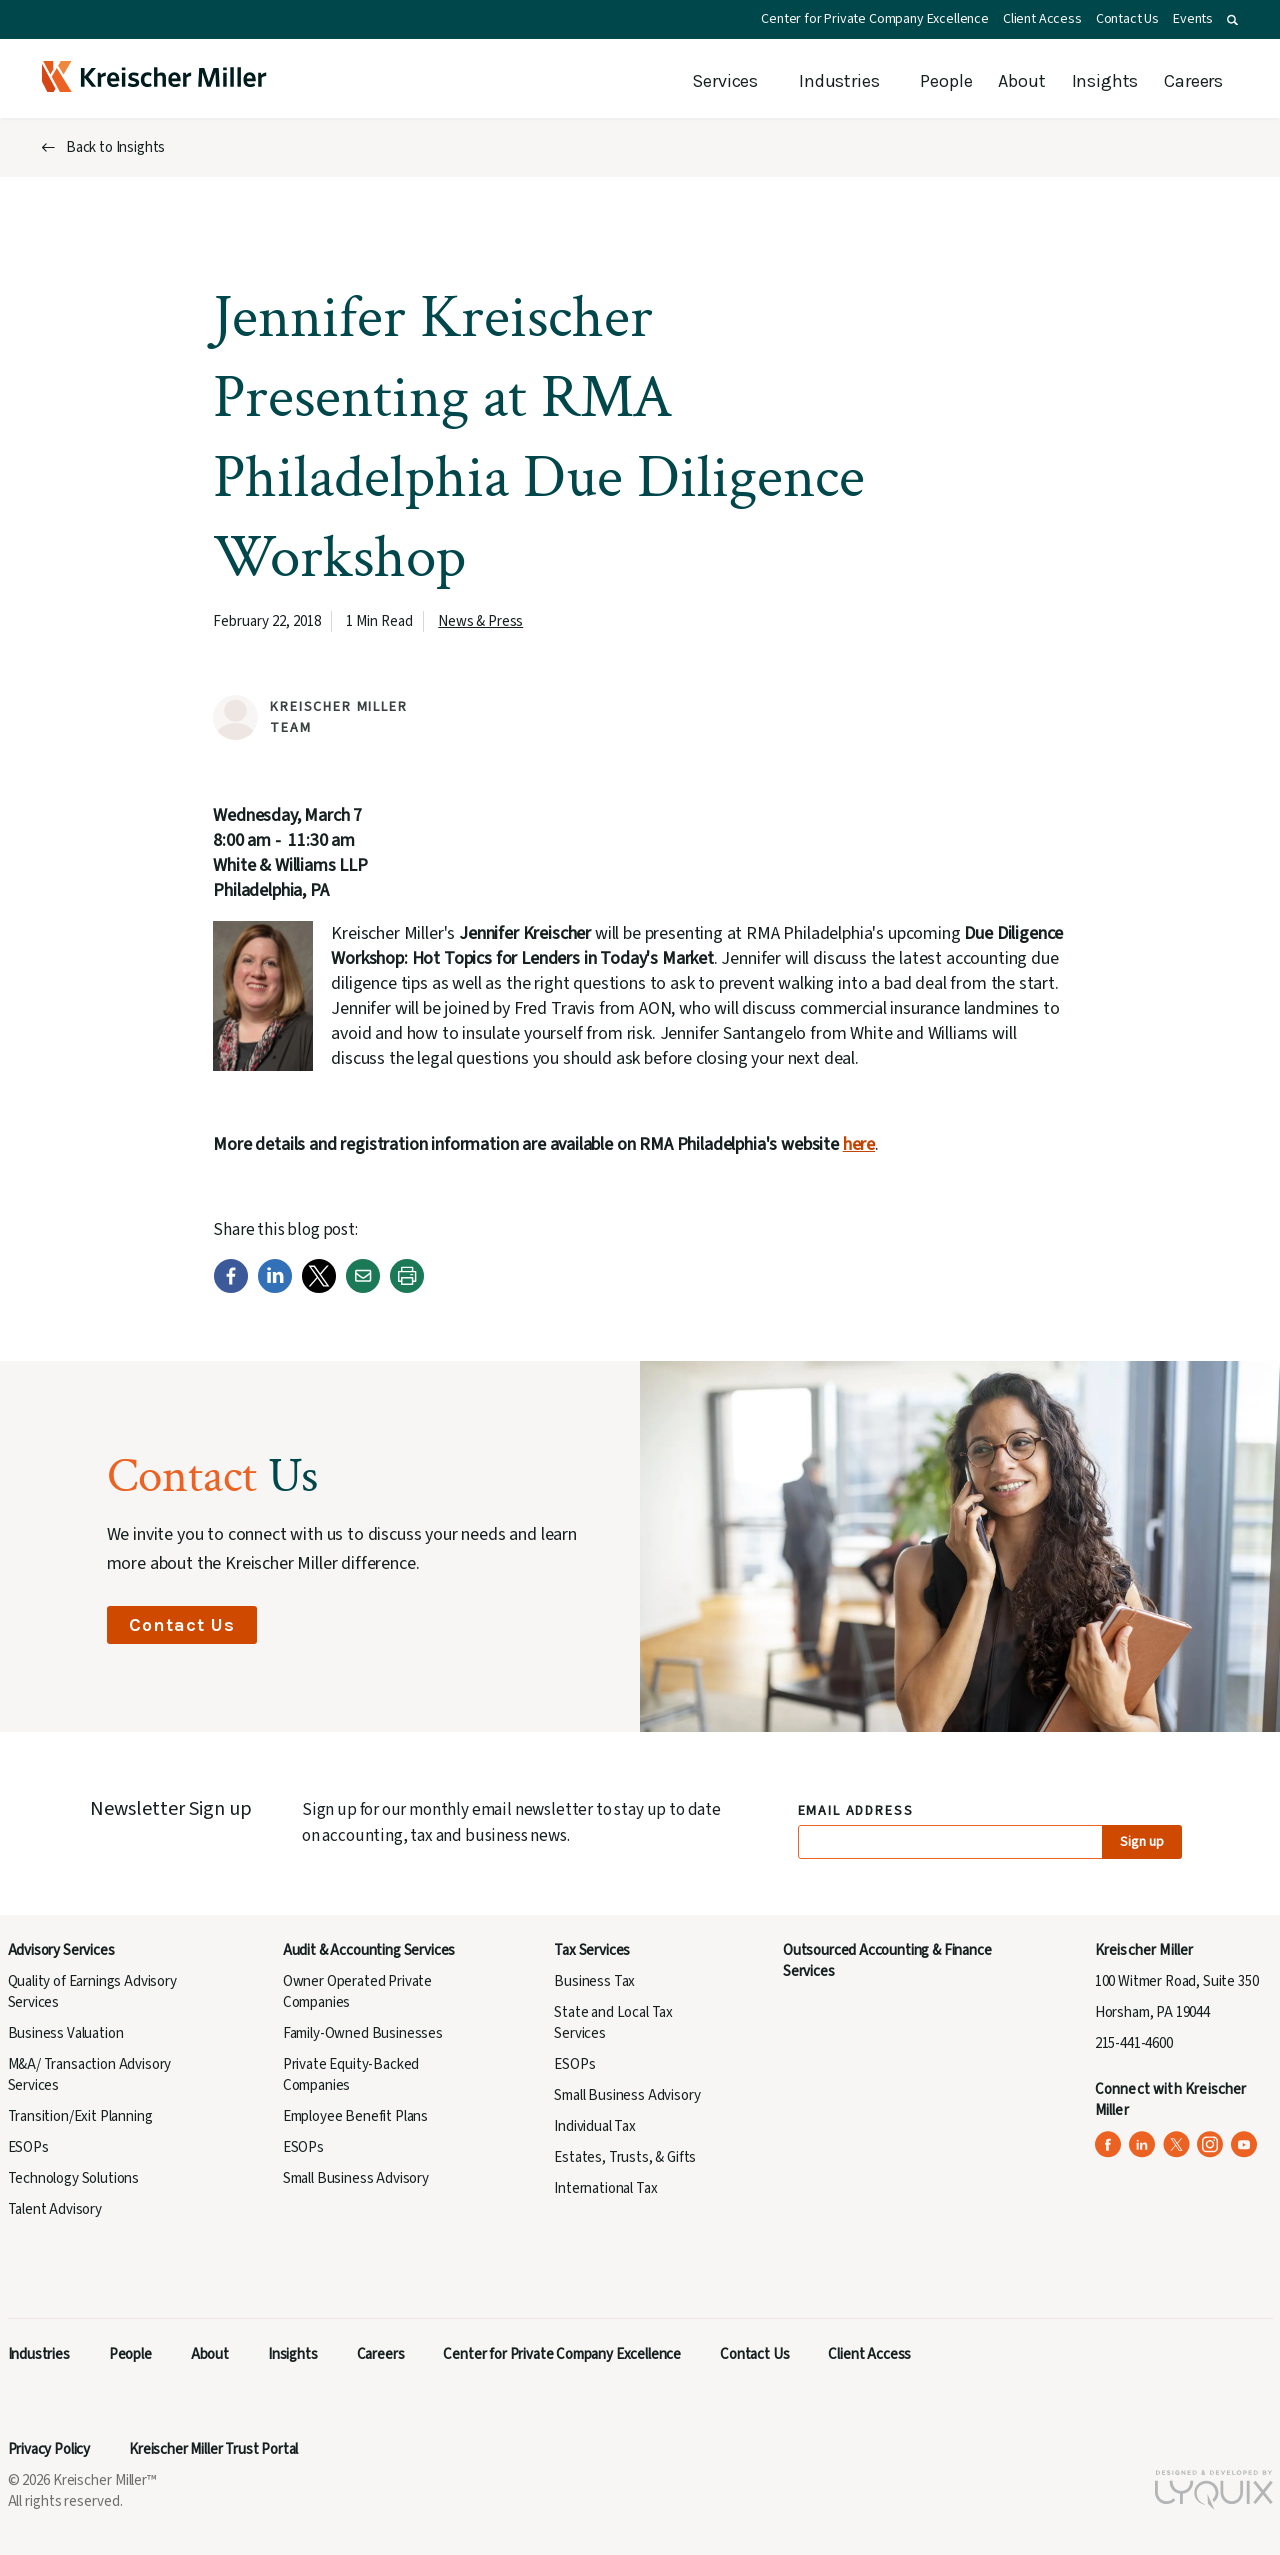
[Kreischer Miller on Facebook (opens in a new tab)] (1108, 2144)
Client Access (1042, 19)
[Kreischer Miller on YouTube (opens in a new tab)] (1244, 2144)
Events (1193, 19)
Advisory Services (61, 1950)
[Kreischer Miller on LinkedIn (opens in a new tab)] (1142, 2144)
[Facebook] (231, 1288)
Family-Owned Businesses (363, 2033)
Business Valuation (66, 2033)
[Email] (363, 1288)
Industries (839, 81)
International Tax (605, 2188)
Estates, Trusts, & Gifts (625, 2157)
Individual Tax (595, 2126)
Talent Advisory (55, 2209)
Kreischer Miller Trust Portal (213, 2449)
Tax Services (592, 1950)
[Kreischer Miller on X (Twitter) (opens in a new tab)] (1176, 2144)
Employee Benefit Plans (355, 2116)
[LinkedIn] (275, 1288)
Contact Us (1127, 19)
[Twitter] (319, 1288)
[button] (1232, 20)
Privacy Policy (49, 2449)
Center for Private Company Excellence (875, 19)
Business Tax (594, 1981)
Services (725, 81)
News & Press (480, 621)
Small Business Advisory (356, 2178)
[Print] (407, 1288)
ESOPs (28, 2147)
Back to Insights (115, 147)
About (1021, 81)
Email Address (856, 1811)
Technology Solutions (74, 2178)
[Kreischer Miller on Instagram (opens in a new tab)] (1210, 2144)
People (946, 81)
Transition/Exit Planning (80, 2116)
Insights (1105, 81)
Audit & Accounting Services (369, 1950)
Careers (1193, 81)
